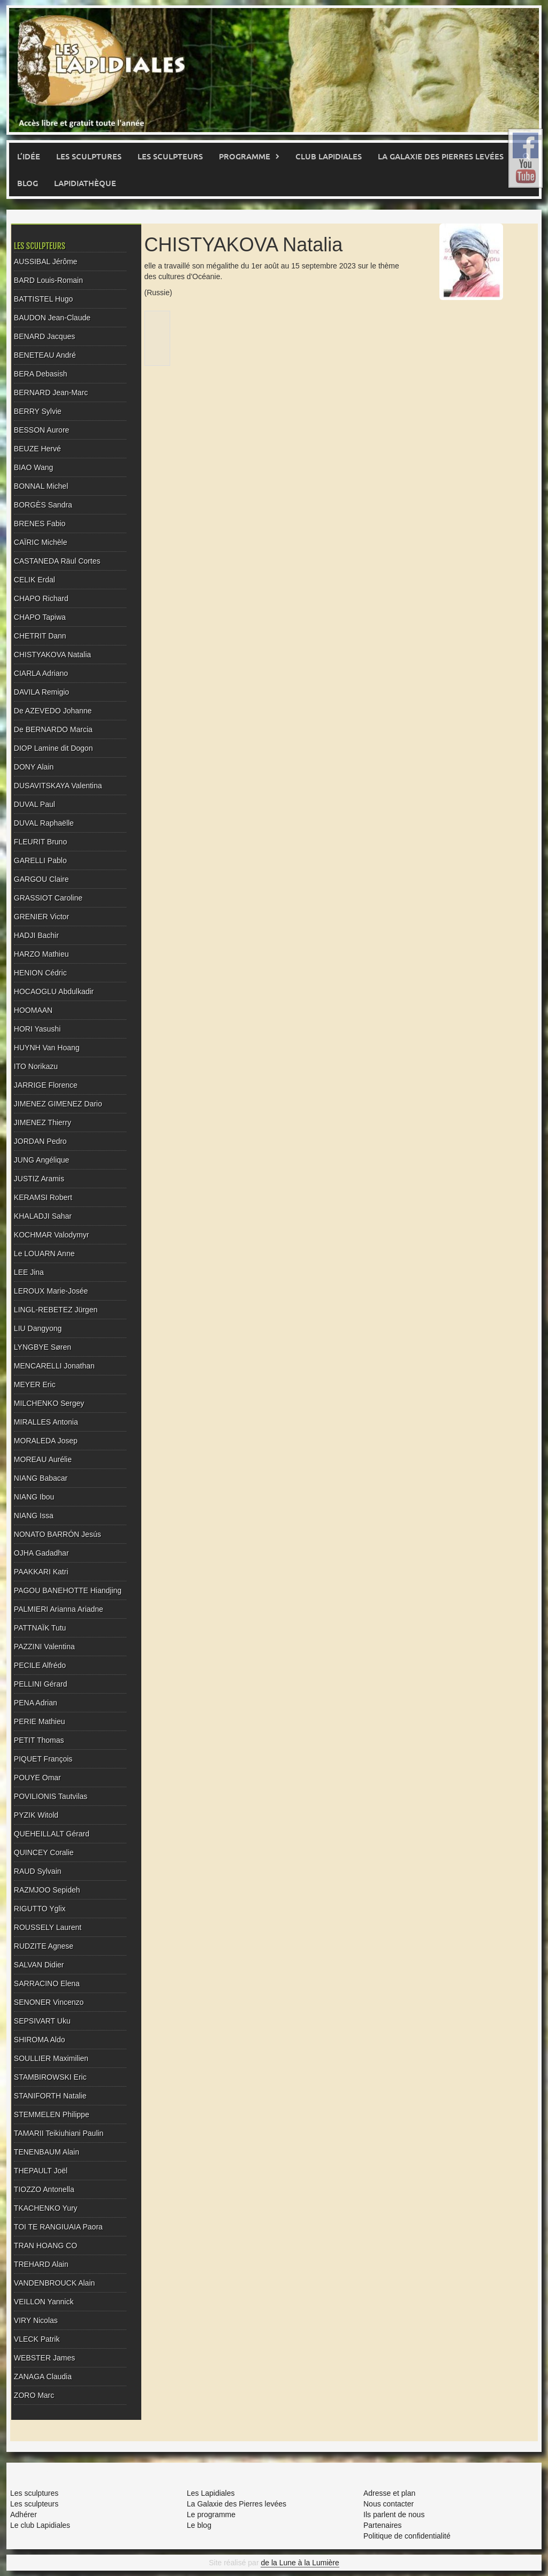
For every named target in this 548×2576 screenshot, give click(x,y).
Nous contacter (388, 2504)
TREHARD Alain (41, 2264)
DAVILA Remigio (41, 692)
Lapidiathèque (85, 183)
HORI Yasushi (37, 1029)
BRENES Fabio (39, 523)
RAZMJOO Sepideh (47, 1890)
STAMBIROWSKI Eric (50, 2077)
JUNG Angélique (42, 1160)
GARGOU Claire (41, 879)
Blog (27, 183)
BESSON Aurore (42, 430)
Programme (244, 156)
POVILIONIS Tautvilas (50, 1796)
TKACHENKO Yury (46, 2208)
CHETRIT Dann (40, 636)
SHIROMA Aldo (39, 2039)
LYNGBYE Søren (42, 1347)
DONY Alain (34, 767)
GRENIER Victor (41, 916)
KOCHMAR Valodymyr (51, 1235)
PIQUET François (43, 1759)
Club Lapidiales (328, 156)
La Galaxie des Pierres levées (236, 2504)
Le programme (211, 2514)
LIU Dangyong (38, 1328)
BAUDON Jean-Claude (52, 317)
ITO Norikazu (36, 1066)
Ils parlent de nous (393, 2514)
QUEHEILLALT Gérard (51, 1833)
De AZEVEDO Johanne (53, 710)
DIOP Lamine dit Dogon (53, 748)
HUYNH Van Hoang (47, 1047)
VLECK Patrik (37, 2339)
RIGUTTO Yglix (40, 1908)
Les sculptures (88, 156)
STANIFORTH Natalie (50, 2095)
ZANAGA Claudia (43, 2376)
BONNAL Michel (41, 486)
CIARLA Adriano (41, 673)
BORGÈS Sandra (43, 505)
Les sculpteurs (170, 156)
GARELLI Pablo (40, 860)
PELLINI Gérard (40, 1684)
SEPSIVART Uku (42, 2021)
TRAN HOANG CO (45, 2245)
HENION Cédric (40, 972)
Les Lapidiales (211, 2493)
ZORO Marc (34, 2395)
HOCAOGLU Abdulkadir (54, 991)
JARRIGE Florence (46, 1085)
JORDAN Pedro (40, 1141)
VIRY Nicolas (36, 2320)
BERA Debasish (40, 374)
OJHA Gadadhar (41, 1553)
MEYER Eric (35, 1384)
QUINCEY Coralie (44, 1852)
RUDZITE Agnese (43, 1946)
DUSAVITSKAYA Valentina (58, 785)
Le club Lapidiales (40, 2525)
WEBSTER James (44, 2358)
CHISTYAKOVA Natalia (52, 654)
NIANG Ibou (34, 1497)
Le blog (199, 2525)
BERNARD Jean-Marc (51, 392)
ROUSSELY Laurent (47, 1927)
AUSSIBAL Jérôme (46, 261)
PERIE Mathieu (39, 1721)
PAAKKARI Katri (41, 1571)
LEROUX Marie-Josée (51, 1291)
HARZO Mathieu (41, 954)
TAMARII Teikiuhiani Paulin (59, 2133)
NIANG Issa (34, 1515)
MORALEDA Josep (46, 1440)
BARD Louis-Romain (48, 280)
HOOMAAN (33, 1010)
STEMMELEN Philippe (51, 2114)
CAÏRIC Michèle (40, 542)
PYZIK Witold (36, 1815)
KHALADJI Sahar (43, 1216)
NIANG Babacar (40, 1478)
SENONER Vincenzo (48, 2002)
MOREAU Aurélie (43, 1459)
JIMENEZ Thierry (42, 1122)
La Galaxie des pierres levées (441, 156)
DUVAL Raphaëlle (44, 823)
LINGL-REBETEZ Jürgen (55, 1309)
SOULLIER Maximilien (51, 2058)
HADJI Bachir (36, 935)
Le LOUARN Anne (44, 1253)
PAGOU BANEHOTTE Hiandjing (67, 1590)
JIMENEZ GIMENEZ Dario (58, 1103)
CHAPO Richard (41, 598)
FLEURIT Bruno (40, 841)
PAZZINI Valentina (44, 1646)
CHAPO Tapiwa (40, 617)
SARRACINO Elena (47, 1983)
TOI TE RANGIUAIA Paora (58, 2227)
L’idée (28, 156)
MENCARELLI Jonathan (54, 1366)
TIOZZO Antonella (44, 2189)
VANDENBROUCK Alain (54, 2283)
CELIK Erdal (34, 579)
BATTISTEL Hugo (43, 299)
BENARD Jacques (44, 336)
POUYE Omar (37, 1777)
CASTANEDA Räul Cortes (57, 561)
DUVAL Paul (34, 804)
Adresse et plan (389, 2493)
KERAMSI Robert (43, 1197)
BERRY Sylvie (38, 411)
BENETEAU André (45, 355)
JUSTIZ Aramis (39, 1178)
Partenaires (382, 2525)
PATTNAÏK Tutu (40, 1628)
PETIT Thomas (39, 1740)
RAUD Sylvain (38, 1871)
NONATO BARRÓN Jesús (57, 1534)
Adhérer (23, 2514)
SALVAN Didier (39, 1964)
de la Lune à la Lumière (300, 2562)
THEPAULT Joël (40, 2170)
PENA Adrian (35, 1702)
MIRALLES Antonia (46, 1422)
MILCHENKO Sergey (49, 1403)
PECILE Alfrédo (40, 1665)
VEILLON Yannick (44, 2301)
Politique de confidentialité (407, 2536)
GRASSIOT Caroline (48, 898)
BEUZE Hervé (37, 448)
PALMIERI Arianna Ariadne (58, 1609)
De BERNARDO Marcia (53, 729)
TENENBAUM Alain (46, 2152)
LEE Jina (29, 1272)
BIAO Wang (33, 467)
